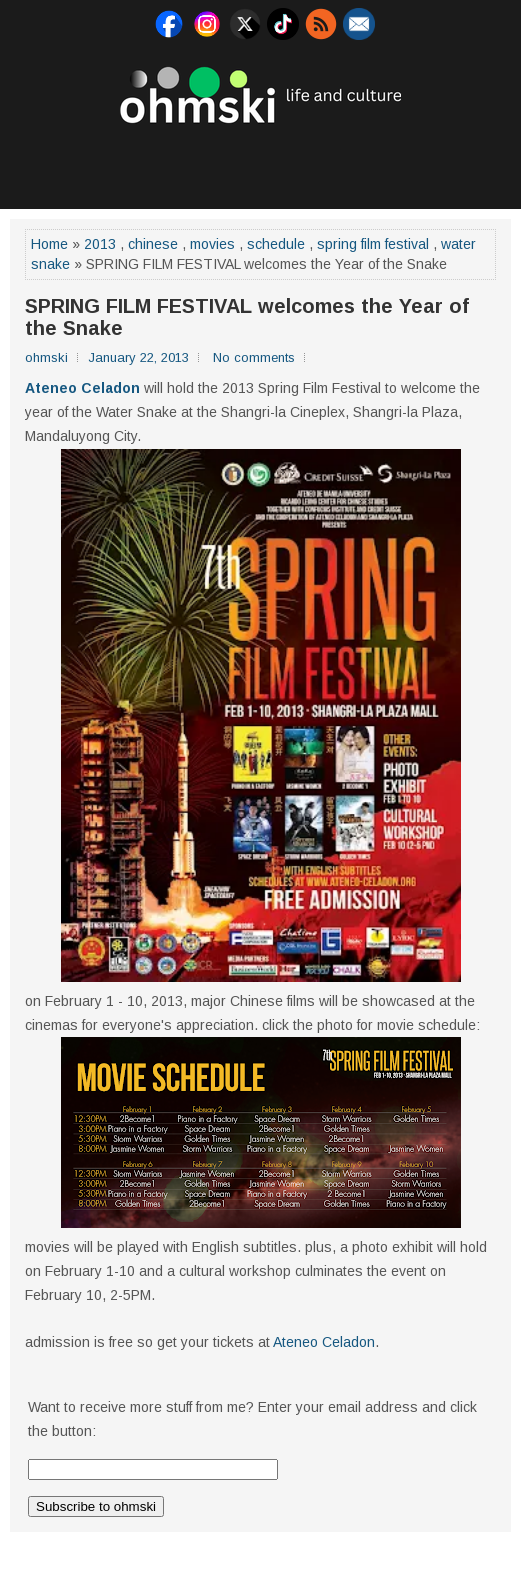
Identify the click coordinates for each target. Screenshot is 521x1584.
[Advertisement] (261, 164)
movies (212, 244)
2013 (100, 244)
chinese (153, 244)
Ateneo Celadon (82, 388)
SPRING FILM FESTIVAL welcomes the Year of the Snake (247, 317)
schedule (276, 244)
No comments (254, 357)
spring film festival (373, 244)
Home (49, 244)
